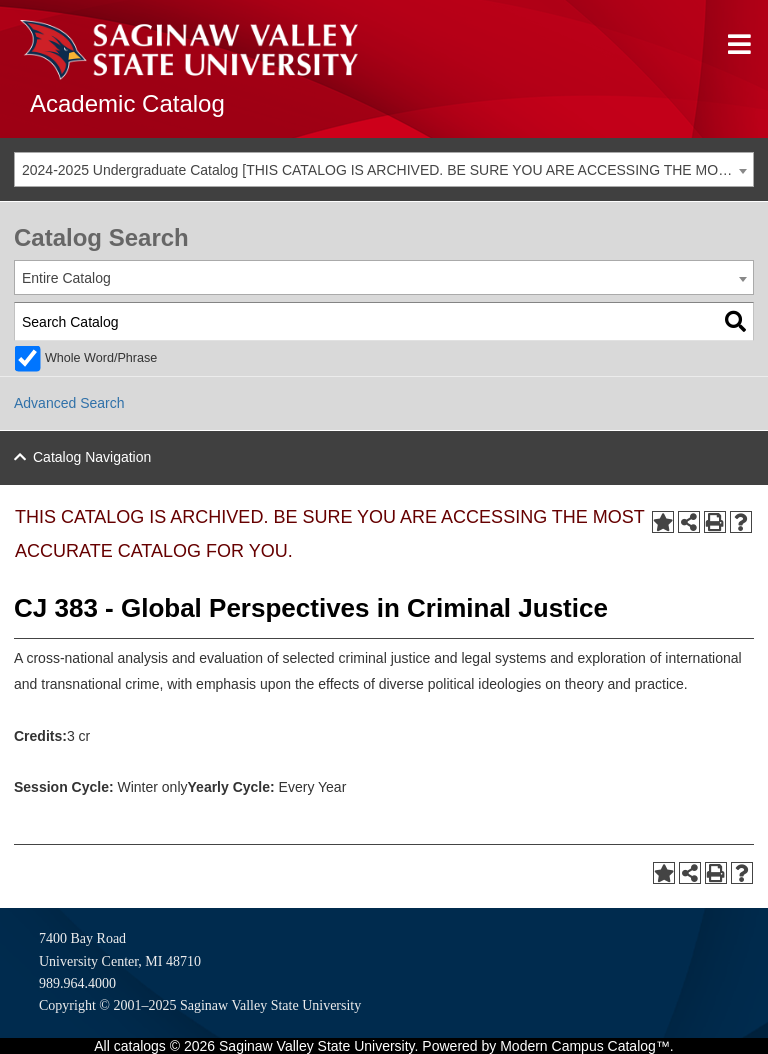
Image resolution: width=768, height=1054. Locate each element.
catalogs (140, 1046)
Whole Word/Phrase (101, 358)
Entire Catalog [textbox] (66, 278)
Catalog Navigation (92, 457)
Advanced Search (69, 403)
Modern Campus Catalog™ (585, 1046)
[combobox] (384, 169)
